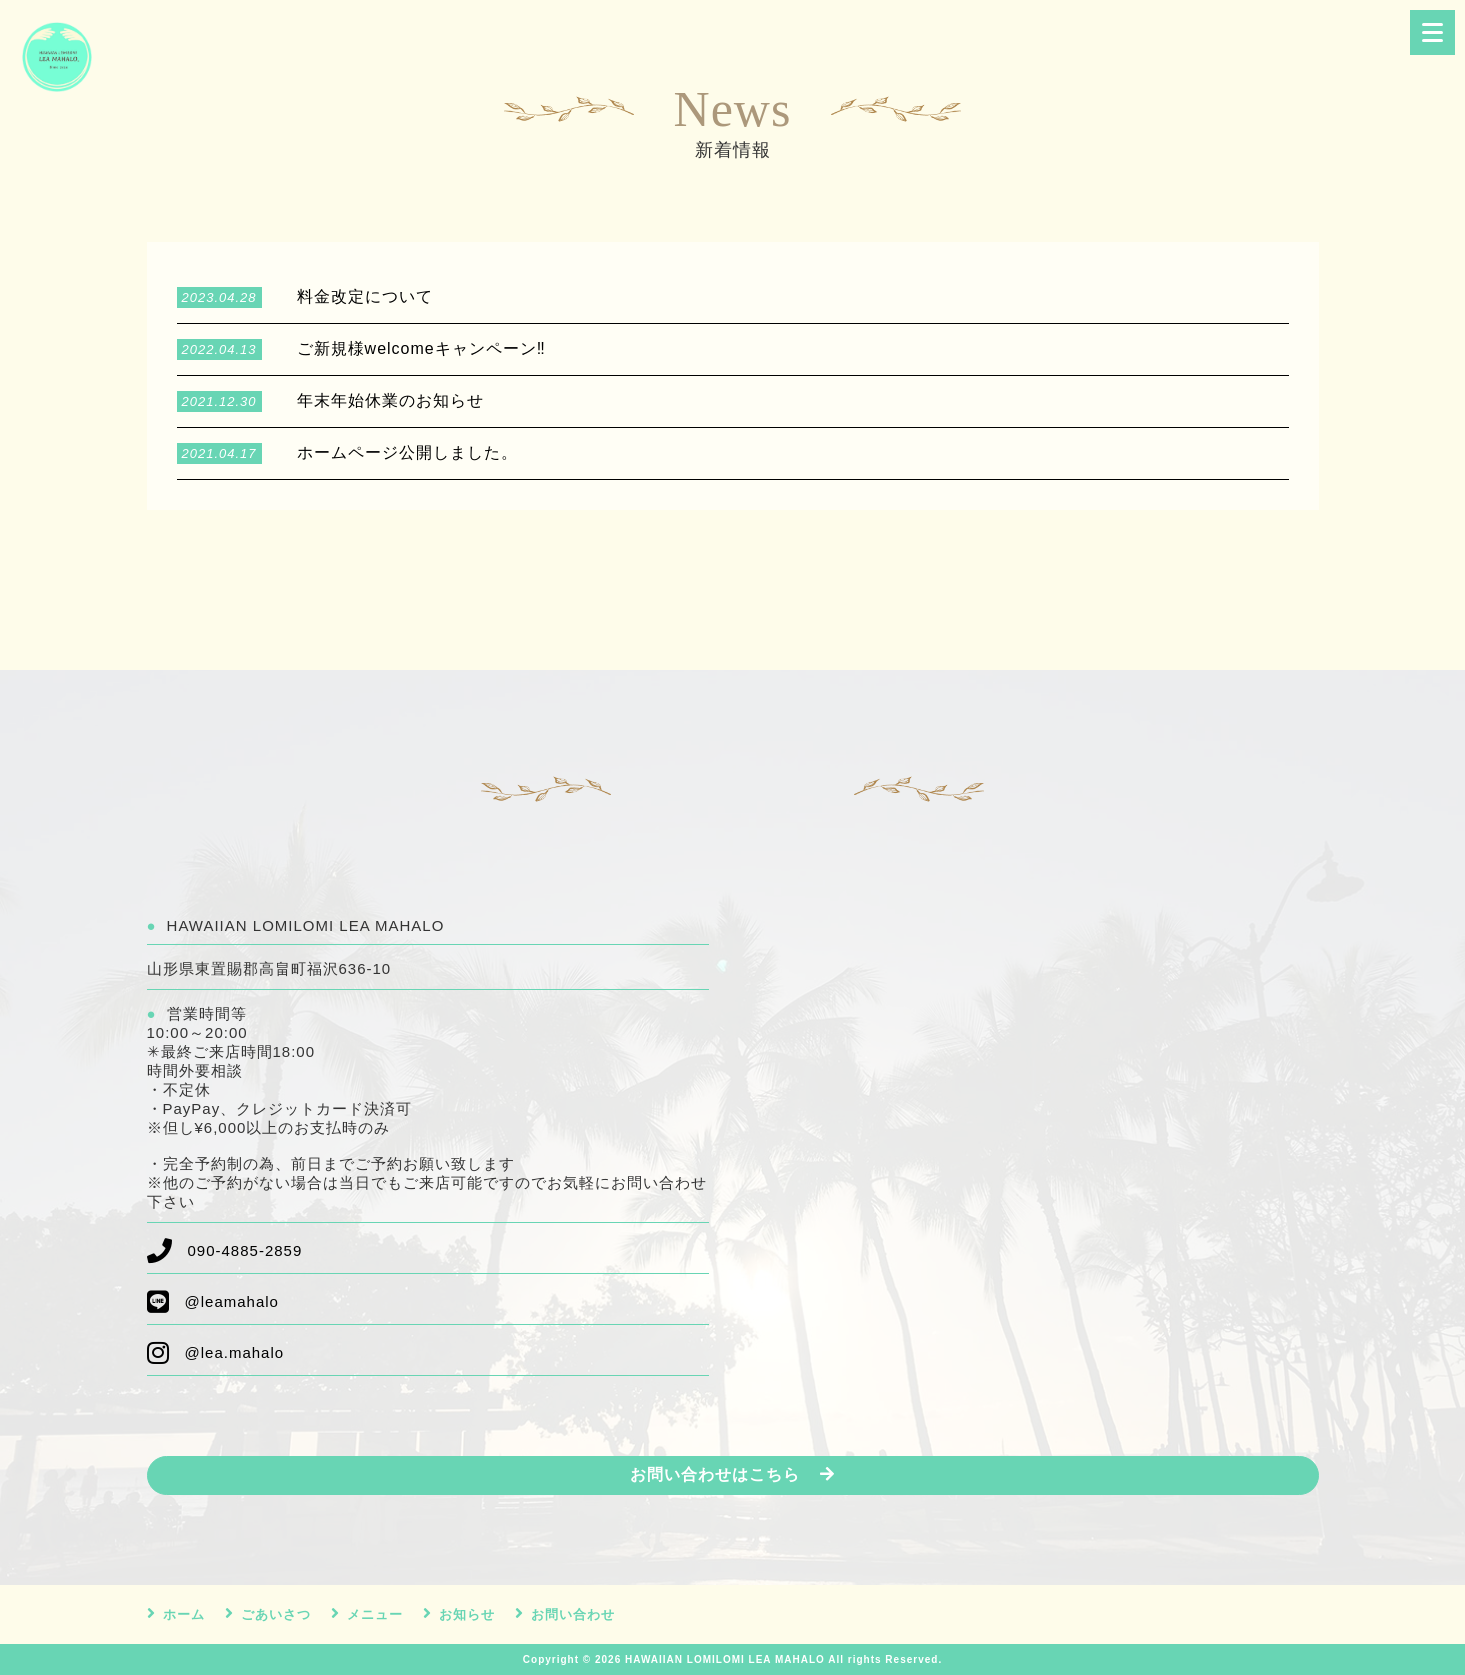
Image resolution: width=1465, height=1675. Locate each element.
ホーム (184, 1614)
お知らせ (467, 1614)
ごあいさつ (276, 1614)
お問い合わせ (573, 1614)
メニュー (375, 1614)
